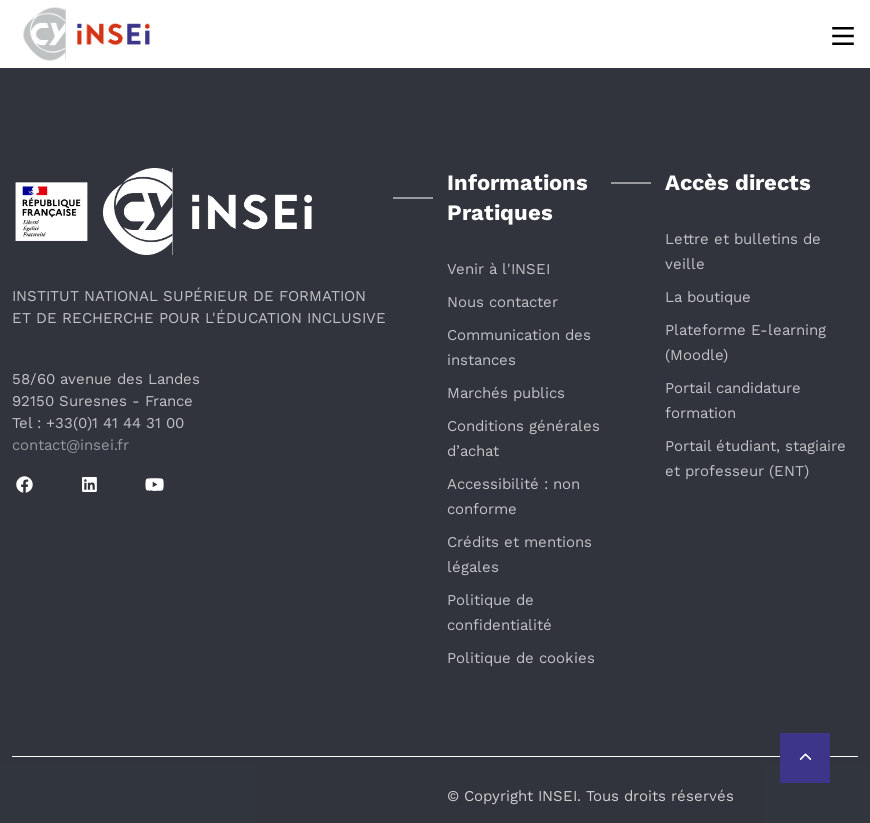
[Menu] (844, 34)
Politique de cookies (521, 658)
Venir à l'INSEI (498, 269)
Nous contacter (502, 302)
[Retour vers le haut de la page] (805, 758)
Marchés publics (506, 393)
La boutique (708, 297)
